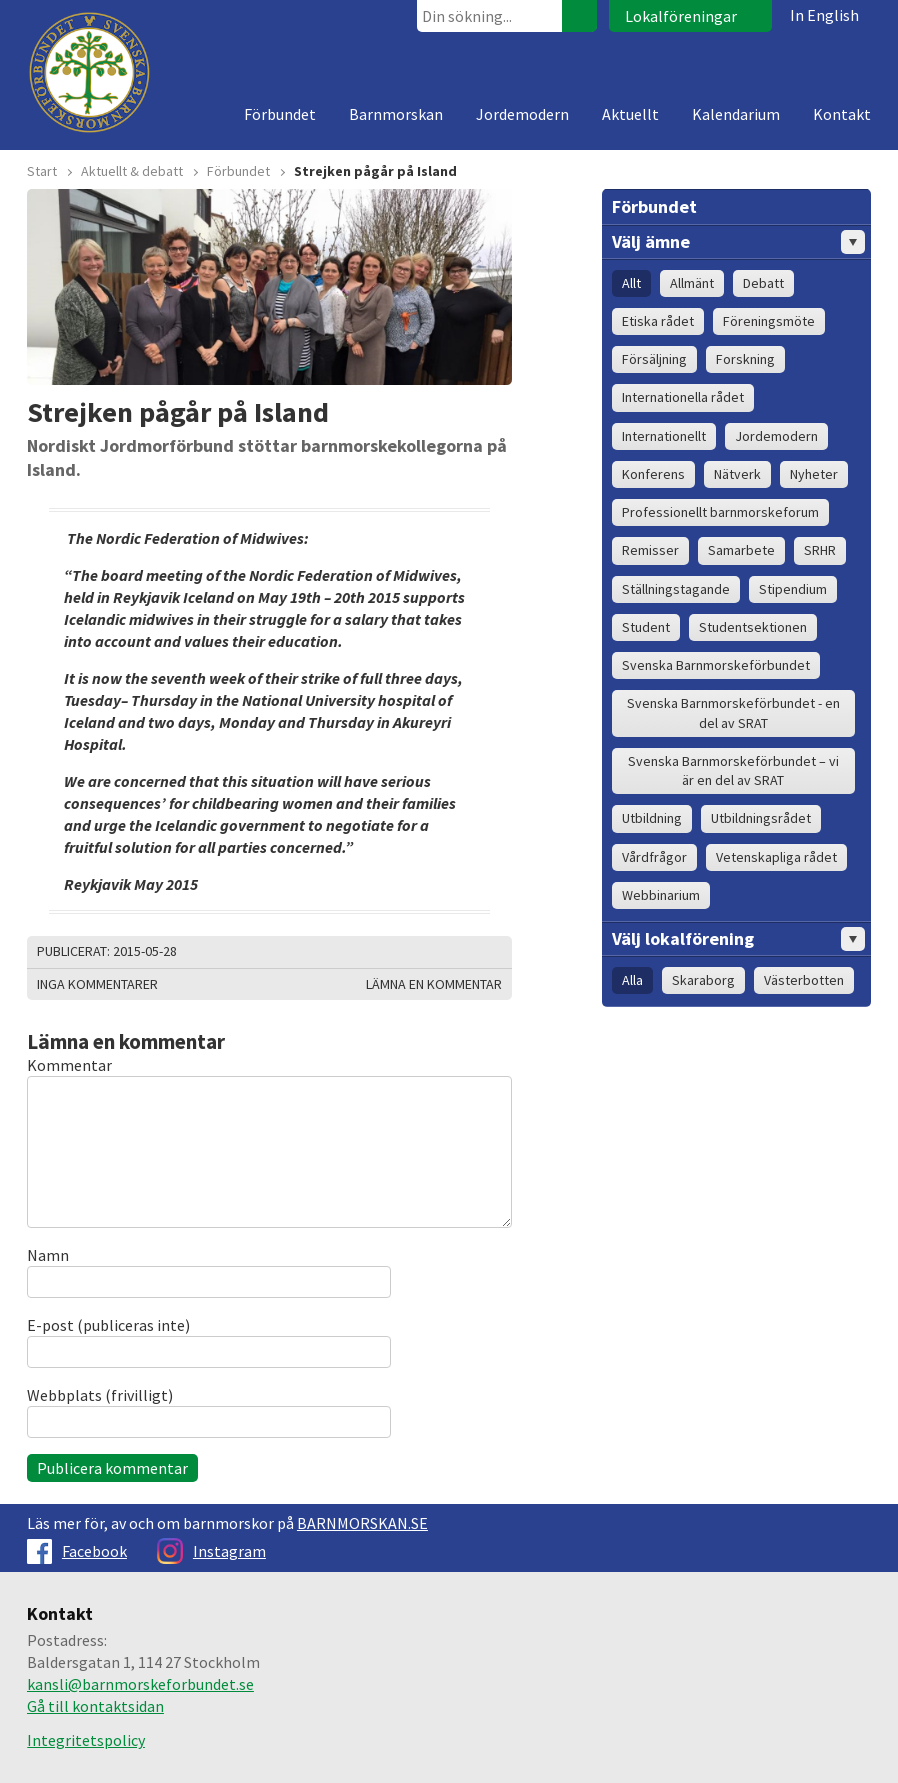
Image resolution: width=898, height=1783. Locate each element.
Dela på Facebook (467, 952)
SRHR (820, 550)
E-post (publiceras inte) (108, 1325)
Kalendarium (736, 114)
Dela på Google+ (492, 952)
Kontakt (842, 114)
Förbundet (280, 114)
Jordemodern (522, 114)
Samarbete (741, 550)
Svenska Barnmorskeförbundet (716, 665)
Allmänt (692, 283)
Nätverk (737, 474)
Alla (632, 980)
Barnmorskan (396, 114)
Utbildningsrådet (761, 818)
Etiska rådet (658, 321)
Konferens (653, 474)
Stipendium (793, 589)
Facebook (77, 1551)
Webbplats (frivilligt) (100, 1395)
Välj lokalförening (738, 939)
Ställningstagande (676, 589)
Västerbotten (804, 980)
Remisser (650, 550)
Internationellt (664, 436)
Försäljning (654, 359)
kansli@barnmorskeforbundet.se (140, 1684)
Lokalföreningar (681, 16)
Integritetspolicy (86, 1740)
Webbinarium (661, 895)
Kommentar (69, 1065)
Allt (631, 283)
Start (42, 171)
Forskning (745, 359)
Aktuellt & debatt (132, 171)
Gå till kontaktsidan (95, 1706)
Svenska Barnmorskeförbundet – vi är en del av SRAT (733, 770)
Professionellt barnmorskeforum (720, 512)
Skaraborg (703, 980)
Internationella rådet (683, 397)
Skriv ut (417, 952)
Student (646, 627)
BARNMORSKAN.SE (362, 1523)
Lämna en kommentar (434, 984)
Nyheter (814, 474)
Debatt (763, 283)
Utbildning (652, 818)
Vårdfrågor (654, 857)
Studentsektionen (753, 627)
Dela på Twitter (442, 952)
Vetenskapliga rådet (776, 857)
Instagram (211, 1551)
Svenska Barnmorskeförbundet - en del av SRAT (733, 712)
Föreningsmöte (769, 321)
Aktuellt (630, 114)
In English (824, 15)
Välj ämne (738, 242)
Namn (48, 1255)
